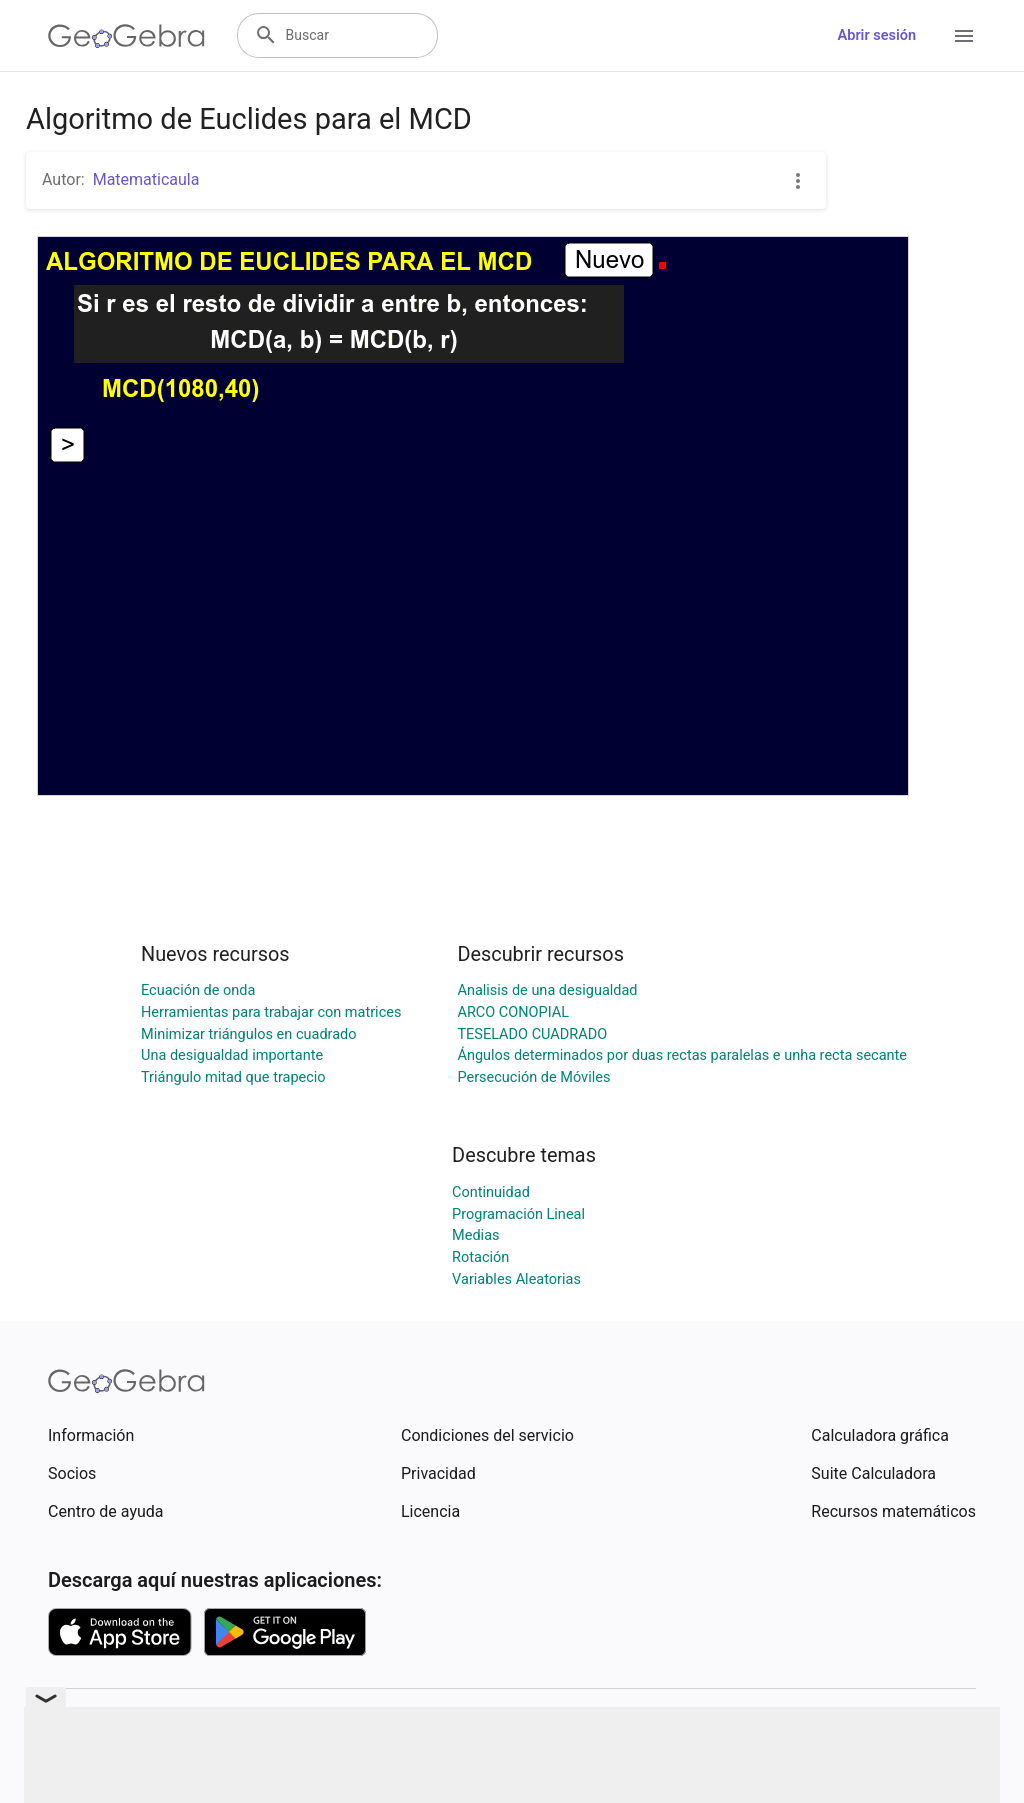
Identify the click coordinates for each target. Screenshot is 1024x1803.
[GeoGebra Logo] (126, 36)
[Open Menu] (964, 36)
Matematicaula (146, 179)
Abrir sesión (877, 35)
